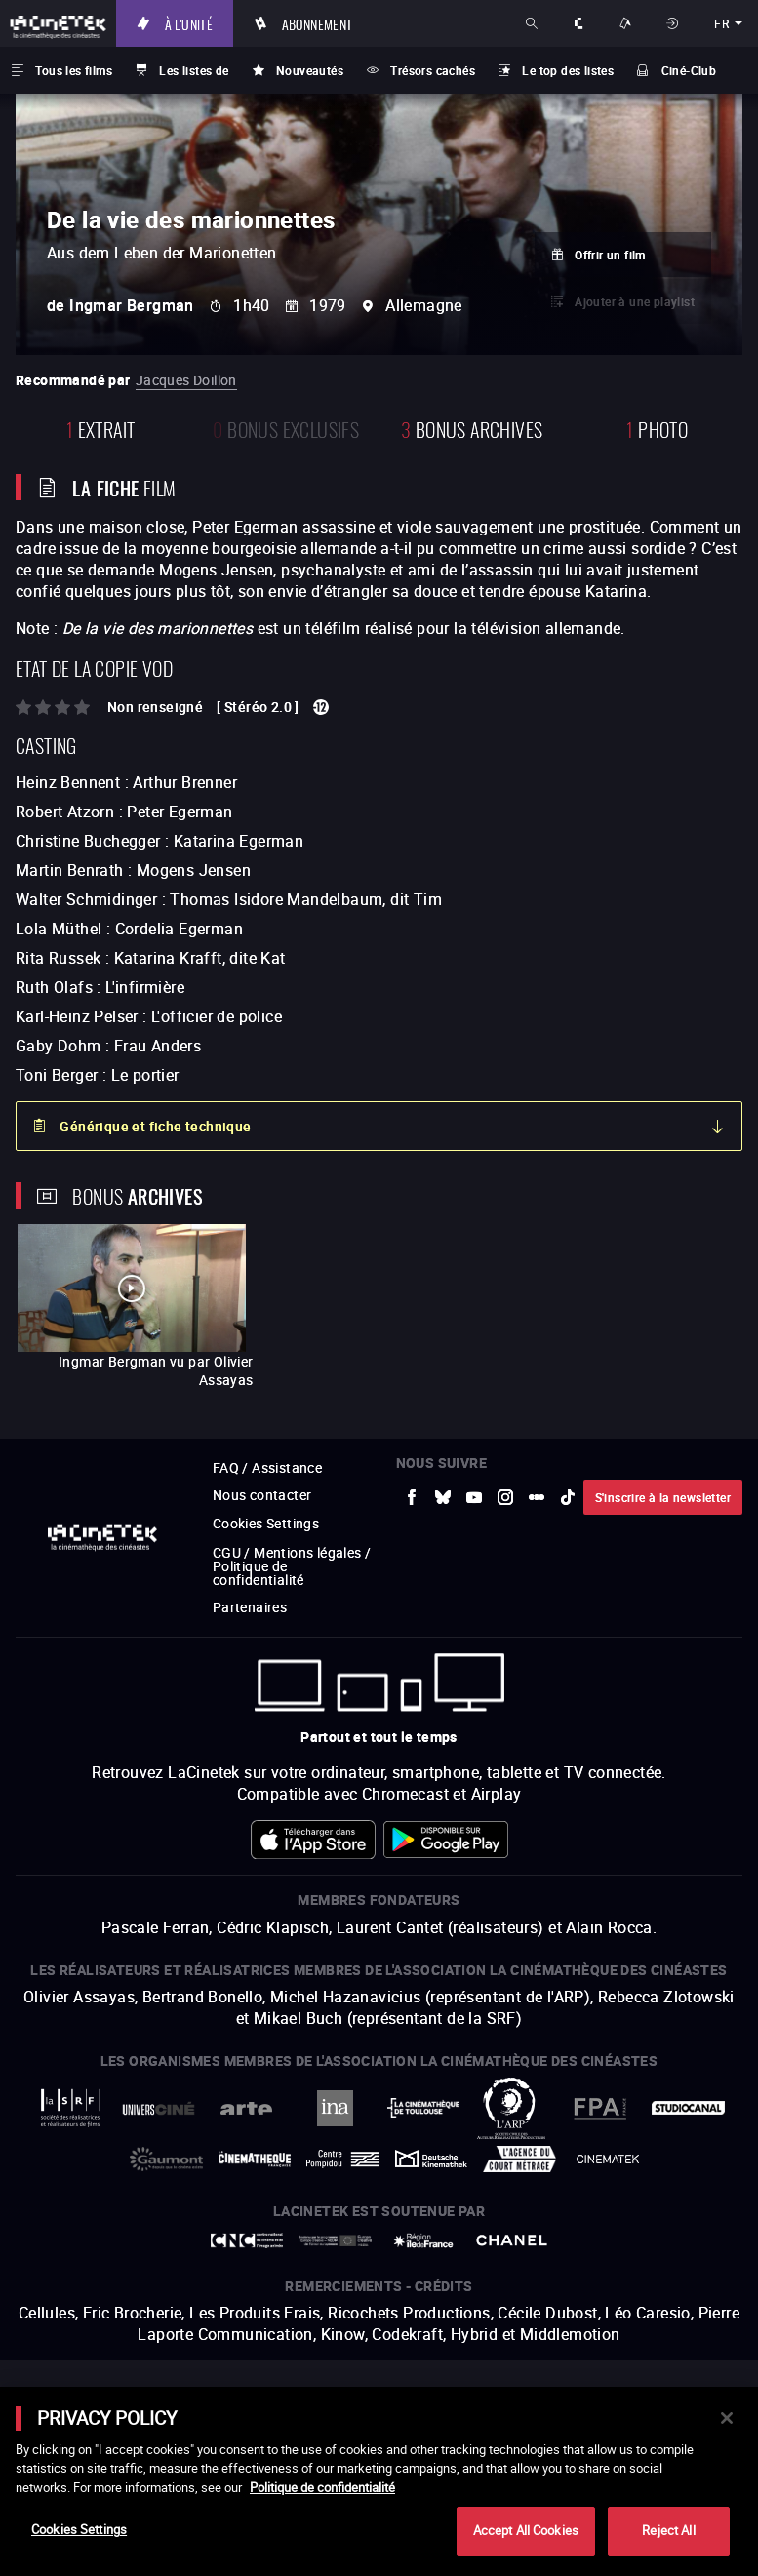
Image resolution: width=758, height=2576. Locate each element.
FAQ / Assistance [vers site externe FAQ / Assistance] (267, 1467)
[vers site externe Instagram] (505, 1497)
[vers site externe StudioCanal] (688, 2107)
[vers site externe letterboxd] (536, 1497)
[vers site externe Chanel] (511, 2240)
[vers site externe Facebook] (411, 1497)
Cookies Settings (266, 1523)
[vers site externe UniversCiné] (158, 2108)
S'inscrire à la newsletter (663, 1497)
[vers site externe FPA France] (600, 2108)
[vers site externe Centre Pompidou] (342, 2159)
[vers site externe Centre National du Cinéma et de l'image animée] (247, 2240)
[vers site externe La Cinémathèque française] (255, 2159)
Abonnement (317, 23)
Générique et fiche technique (155, 1126)
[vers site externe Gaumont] (166, 2159)
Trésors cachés (432, 70)
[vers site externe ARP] (511, 2108)
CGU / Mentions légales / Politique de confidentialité (292, 1566)
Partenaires (250, 1607)
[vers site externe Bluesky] (443, 1497)
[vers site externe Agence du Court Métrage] (519, 2158)
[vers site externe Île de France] (423, 2240)
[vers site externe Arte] (247, 2108)
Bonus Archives (471, 428)
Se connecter (674, 23)
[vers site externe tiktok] (567, 1497)
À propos (580, 23)
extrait (101, 428)
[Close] (726, 2418)
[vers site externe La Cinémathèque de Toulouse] (423, 2107)
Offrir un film (610, 254)
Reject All (668, 2530)
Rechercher (533, 23)
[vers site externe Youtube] (474, 1497)
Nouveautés (309, 70)
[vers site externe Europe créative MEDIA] (335, 2240)
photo (657, 428)
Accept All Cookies (525, 2530)
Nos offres (627, 23)
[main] (379, 2481)
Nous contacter (262, 1495)
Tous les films (73, 70)
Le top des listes (568, 70)
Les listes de (193, 70)
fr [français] (721, 23)
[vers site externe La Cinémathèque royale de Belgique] (608, 2159)
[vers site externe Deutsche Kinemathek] (431, 2158)
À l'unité (189, 23)
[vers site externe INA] (335, 2108)
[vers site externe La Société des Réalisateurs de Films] (70, 2108)
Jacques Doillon (186, 380)
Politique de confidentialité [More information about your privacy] (322, 2487)
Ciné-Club (689, 70)
